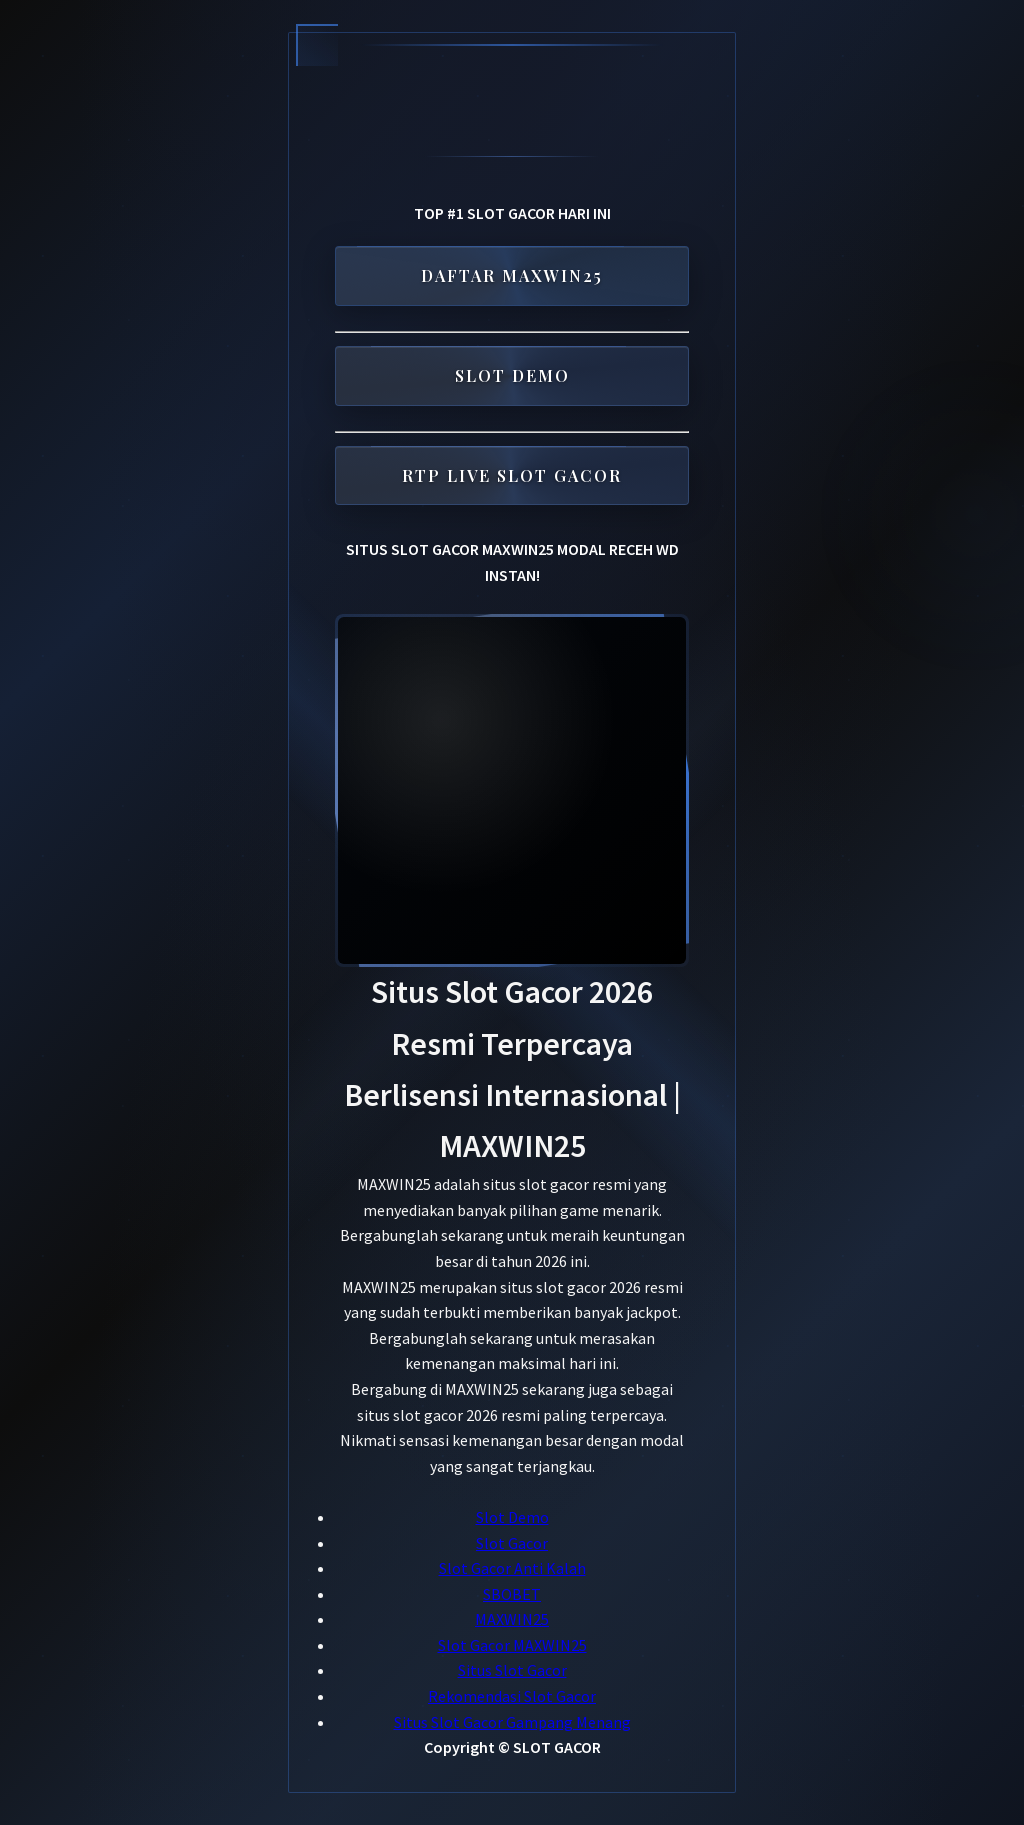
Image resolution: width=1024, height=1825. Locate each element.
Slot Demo (512, 1517)
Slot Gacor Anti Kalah (512, 1568)
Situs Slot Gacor (512, 1670)
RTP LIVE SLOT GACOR (512, 472)
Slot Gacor (512, 1543)
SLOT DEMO (512, 372)
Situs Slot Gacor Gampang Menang (512, 1722)
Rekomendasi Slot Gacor (512, 1696)
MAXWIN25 (512, 1619)
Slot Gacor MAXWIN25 (512, 1645)
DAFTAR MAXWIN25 (512, 272)
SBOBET (512, 1594)
